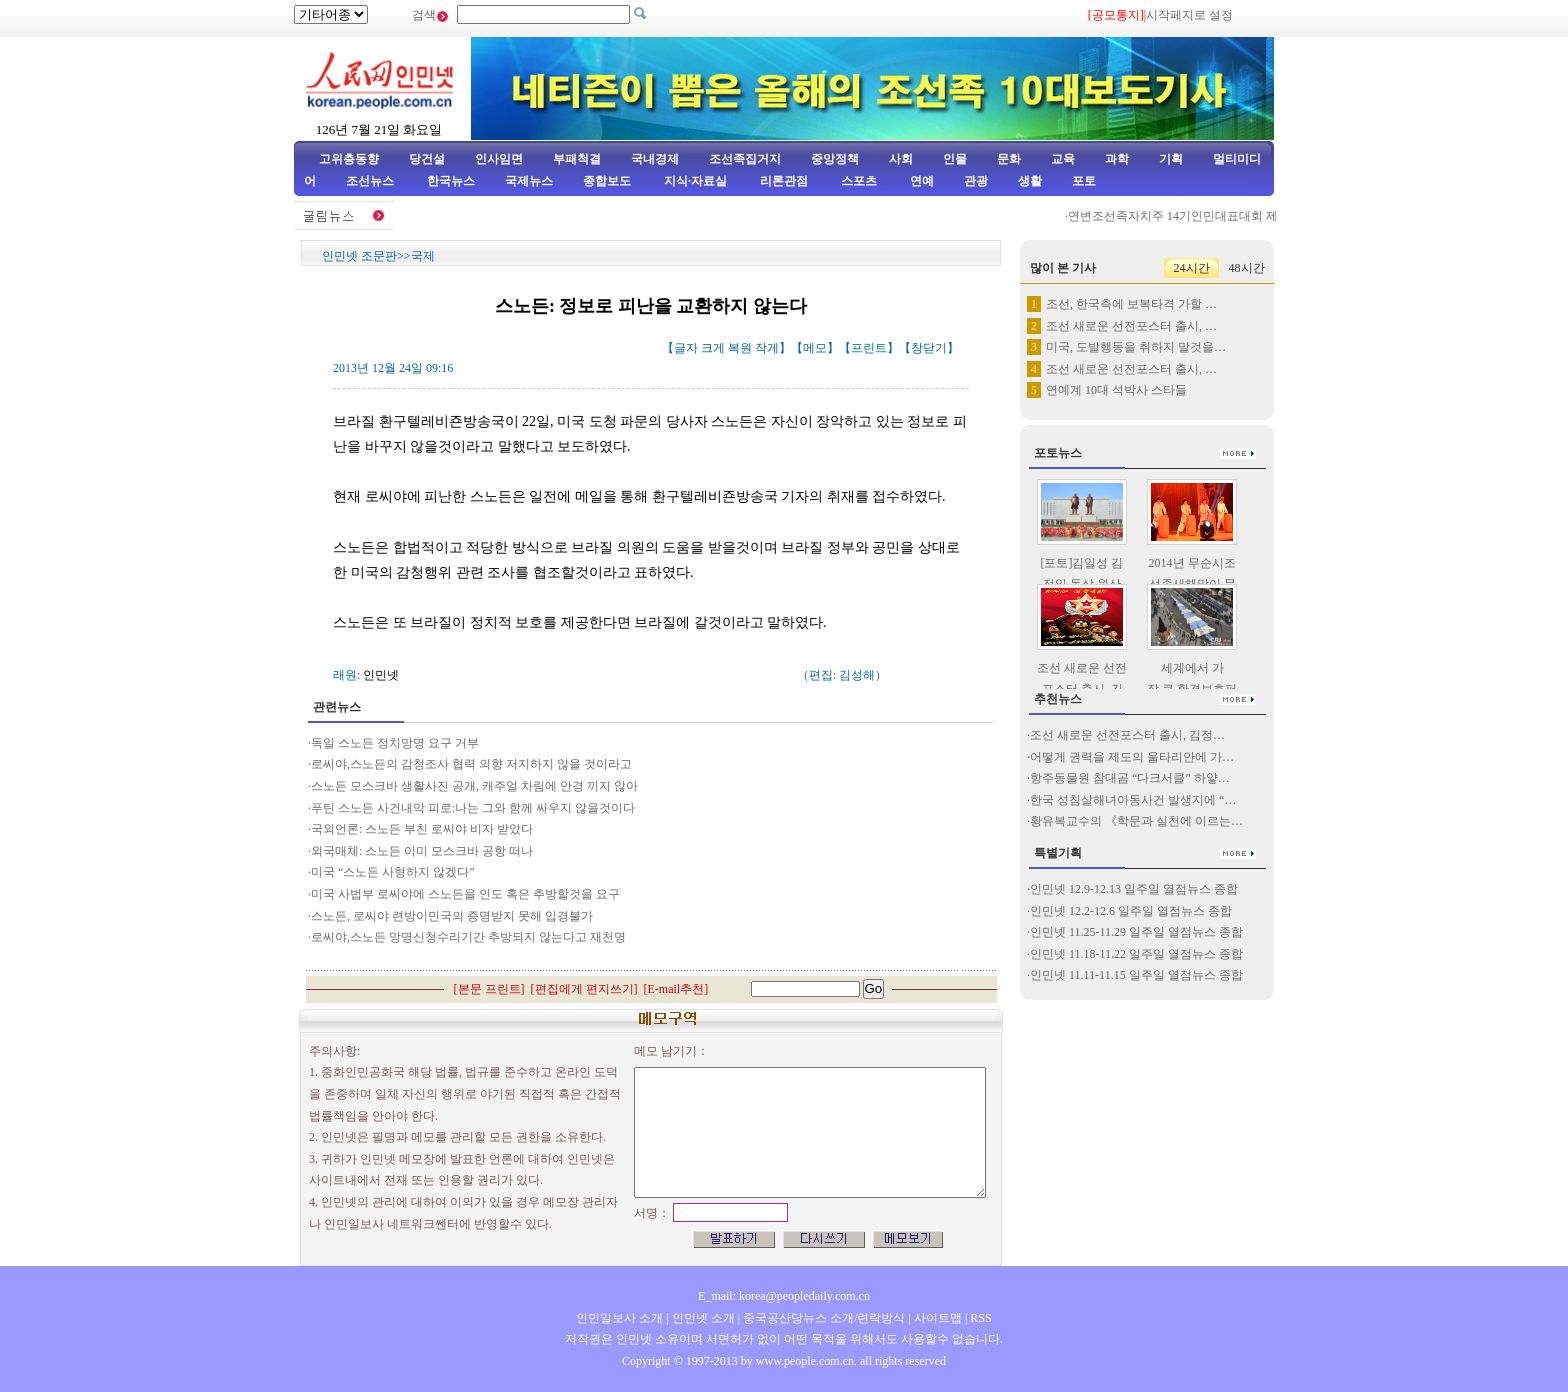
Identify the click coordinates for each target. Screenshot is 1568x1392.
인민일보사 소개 (619, 1318)
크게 (713, 348)
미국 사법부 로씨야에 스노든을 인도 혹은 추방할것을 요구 (465, 894)
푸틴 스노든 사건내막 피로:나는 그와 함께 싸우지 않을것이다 (473, 808)
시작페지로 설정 (1189, 15)
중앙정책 (835, 159)
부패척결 (577, 159)
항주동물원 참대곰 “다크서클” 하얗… (1130, 778)
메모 (815, 348)
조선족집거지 (745, 159)
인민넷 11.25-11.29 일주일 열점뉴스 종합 (1136, 932)
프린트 (869, 348)
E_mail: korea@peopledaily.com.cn (784, 1296)
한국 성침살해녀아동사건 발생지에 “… (1133, 800)
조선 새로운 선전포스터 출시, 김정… (1127, 735)
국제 (423, 256)
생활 (1030, 181)
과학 (1117, 159)
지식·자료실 (697, 181)
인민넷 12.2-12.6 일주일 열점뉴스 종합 (1131, 911)
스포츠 (857, 181)
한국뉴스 (451, 181)
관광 (976, 181)
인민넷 (381, 675)
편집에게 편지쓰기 (584, 989)
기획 (1171, 159)
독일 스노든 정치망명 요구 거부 (395, 743)
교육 (1063, 159)
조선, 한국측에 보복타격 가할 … (1131, 304)
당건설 (427, 159)
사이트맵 (938, 1318)
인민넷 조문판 (359, 256)
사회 (901, 159)
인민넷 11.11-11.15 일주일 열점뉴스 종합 (1136, 975)
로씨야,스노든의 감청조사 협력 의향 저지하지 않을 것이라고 (471, 764)
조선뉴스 (371, 181)
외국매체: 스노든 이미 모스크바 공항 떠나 (422, 851)
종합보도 (607, 181)
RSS (980, 1318)
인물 (955, 159)
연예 (920, 181)
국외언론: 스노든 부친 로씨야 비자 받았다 (422, 829)
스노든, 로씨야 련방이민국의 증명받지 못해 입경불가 (452, 916)
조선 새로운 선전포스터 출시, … (1131, 326)
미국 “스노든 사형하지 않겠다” (393, 872)
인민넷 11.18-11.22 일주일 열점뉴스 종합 (1136, 954)
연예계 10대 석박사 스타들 (1116, 390)
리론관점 (784, 181)
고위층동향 (349, 159)
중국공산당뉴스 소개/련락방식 (824, 1318)
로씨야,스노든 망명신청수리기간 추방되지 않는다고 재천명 (468, 937)
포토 (1084, 181)
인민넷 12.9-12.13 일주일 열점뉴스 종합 (1134, 889)
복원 (740, 348)
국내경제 (655, 159)
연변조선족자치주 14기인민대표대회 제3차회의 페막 (1212, 216)
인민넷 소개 (702, 1318)
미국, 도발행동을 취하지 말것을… (1136, 347)
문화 (1009, 159)
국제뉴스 (529, 181)
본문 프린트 (489, 989)
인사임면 (499, 159)
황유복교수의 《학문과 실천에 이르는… (1136, 821)
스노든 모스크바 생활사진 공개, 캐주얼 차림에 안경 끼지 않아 (474, 786)
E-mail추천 (676, 989)
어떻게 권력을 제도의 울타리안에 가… (1132, 757)
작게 (767, 348)
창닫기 (929, 348)
